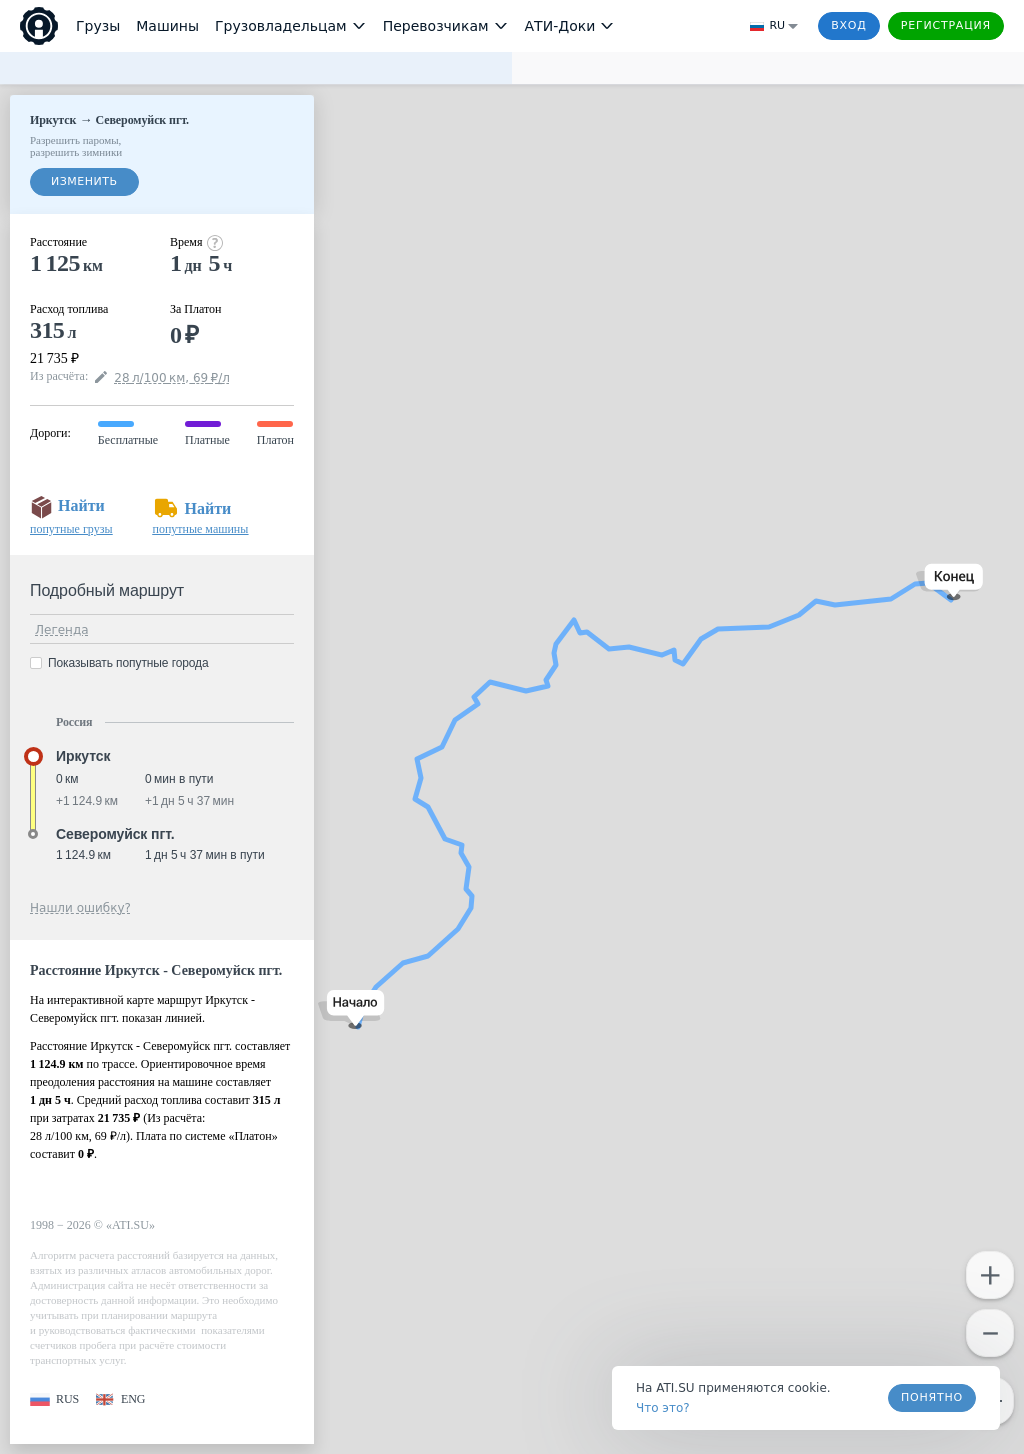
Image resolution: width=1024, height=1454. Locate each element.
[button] (351, 1009)
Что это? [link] (663, 1408)
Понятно (932, 1397)
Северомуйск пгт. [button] (115, 834)
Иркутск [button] (83, 756)
